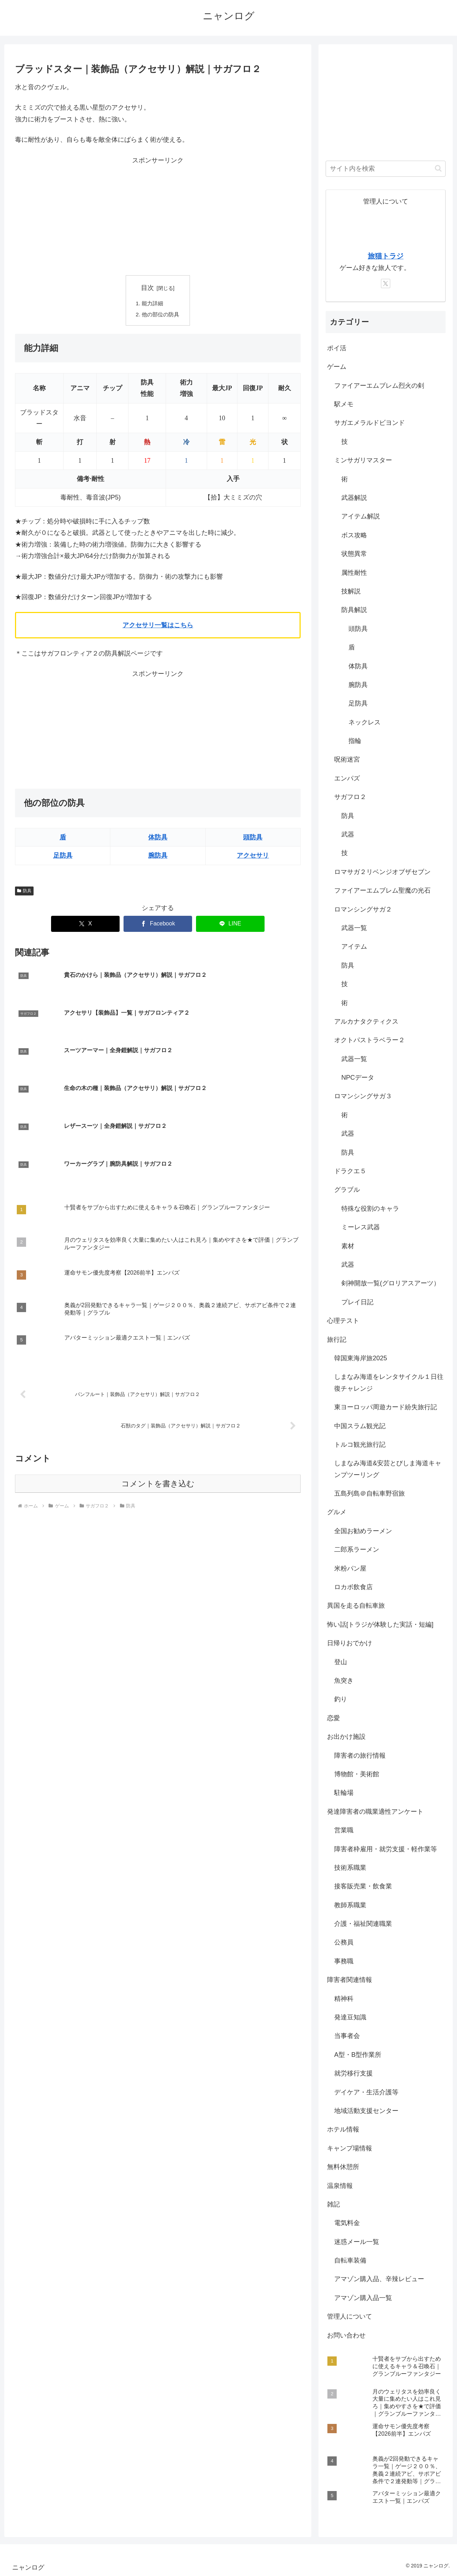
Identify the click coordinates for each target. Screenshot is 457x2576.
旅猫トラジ (385, 256)
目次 (147, 287)
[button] (438, 168)
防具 (24, 891)
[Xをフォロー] (385, 283)
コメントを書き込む (158, 1373)
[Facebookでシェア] (158, 925)
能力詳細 (152, 304)
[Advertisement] (158, 216)
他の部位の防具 (161, 315)
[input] (386, 169)
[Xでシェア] (85, 925)
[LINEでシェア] (230, 925)
